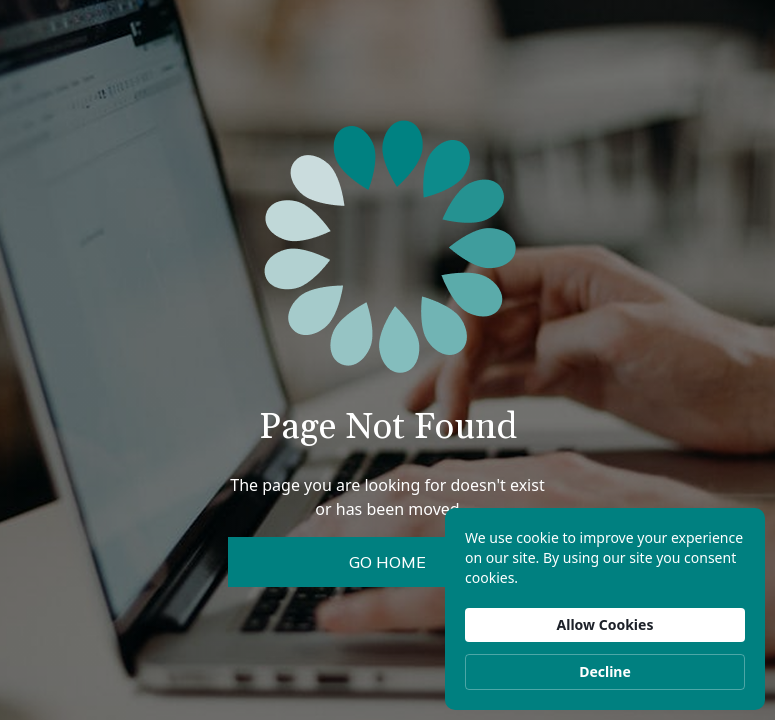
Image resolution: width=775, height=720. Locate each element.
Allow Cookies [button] (605, 624)
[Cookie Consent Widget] (605, 609)
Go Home (387, 562)
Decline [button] (605, 671)
